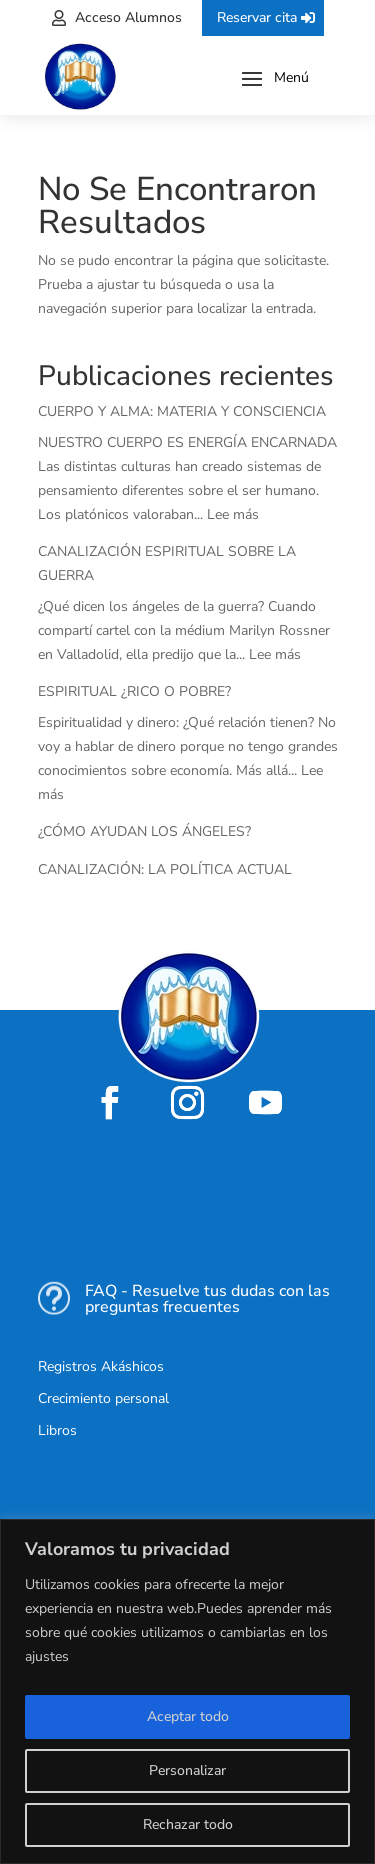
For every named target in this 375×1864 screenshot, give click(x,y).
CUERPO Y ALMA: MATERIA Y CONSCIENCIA (182, 411)
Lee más (233, 514)
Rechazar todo (188, 1824)
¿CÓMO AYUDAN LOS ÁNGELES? (144, 831)
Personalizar (187, 1770)
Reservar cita (257, 17)
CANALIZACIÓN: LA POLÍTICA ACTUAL (165, 869)
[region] (187, 1691)
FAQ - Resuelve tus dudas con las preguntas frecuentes (207, 1299)
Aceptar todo (188, 1716)
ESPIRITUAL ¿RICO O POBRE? (134, 691)
